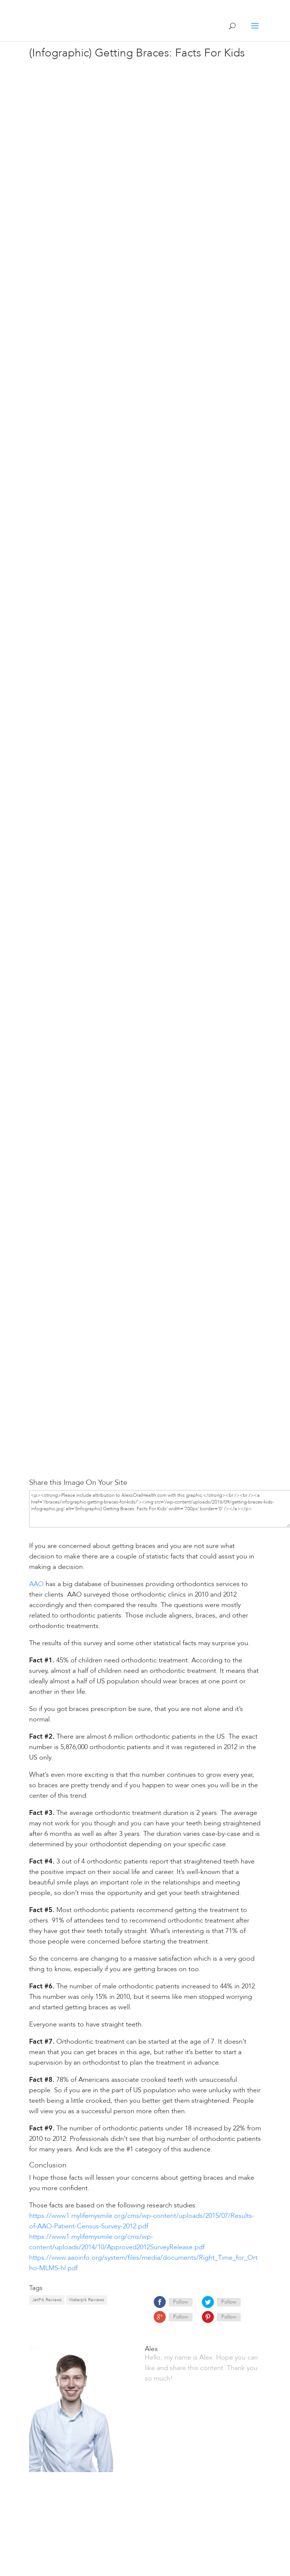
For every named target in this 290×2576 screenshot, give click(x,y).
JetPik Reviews (47, 2300)
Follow (180, 2301)
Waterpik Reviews (86, 2300)
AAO (36, 1584)
